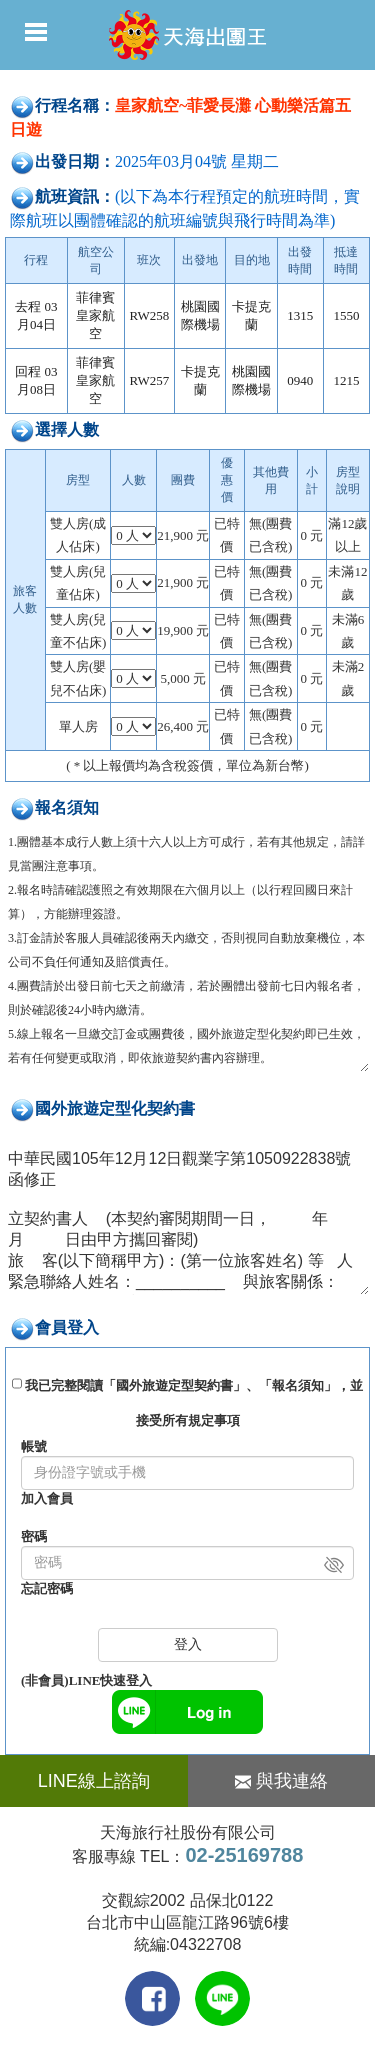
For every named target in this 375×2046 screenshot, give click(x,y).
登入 (188, 1644)
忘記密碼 (47, 1588)
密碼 (34, 1536)
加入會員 (47, 1498)
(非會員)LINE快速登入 (86, 1680)
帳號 (34, 1446)
